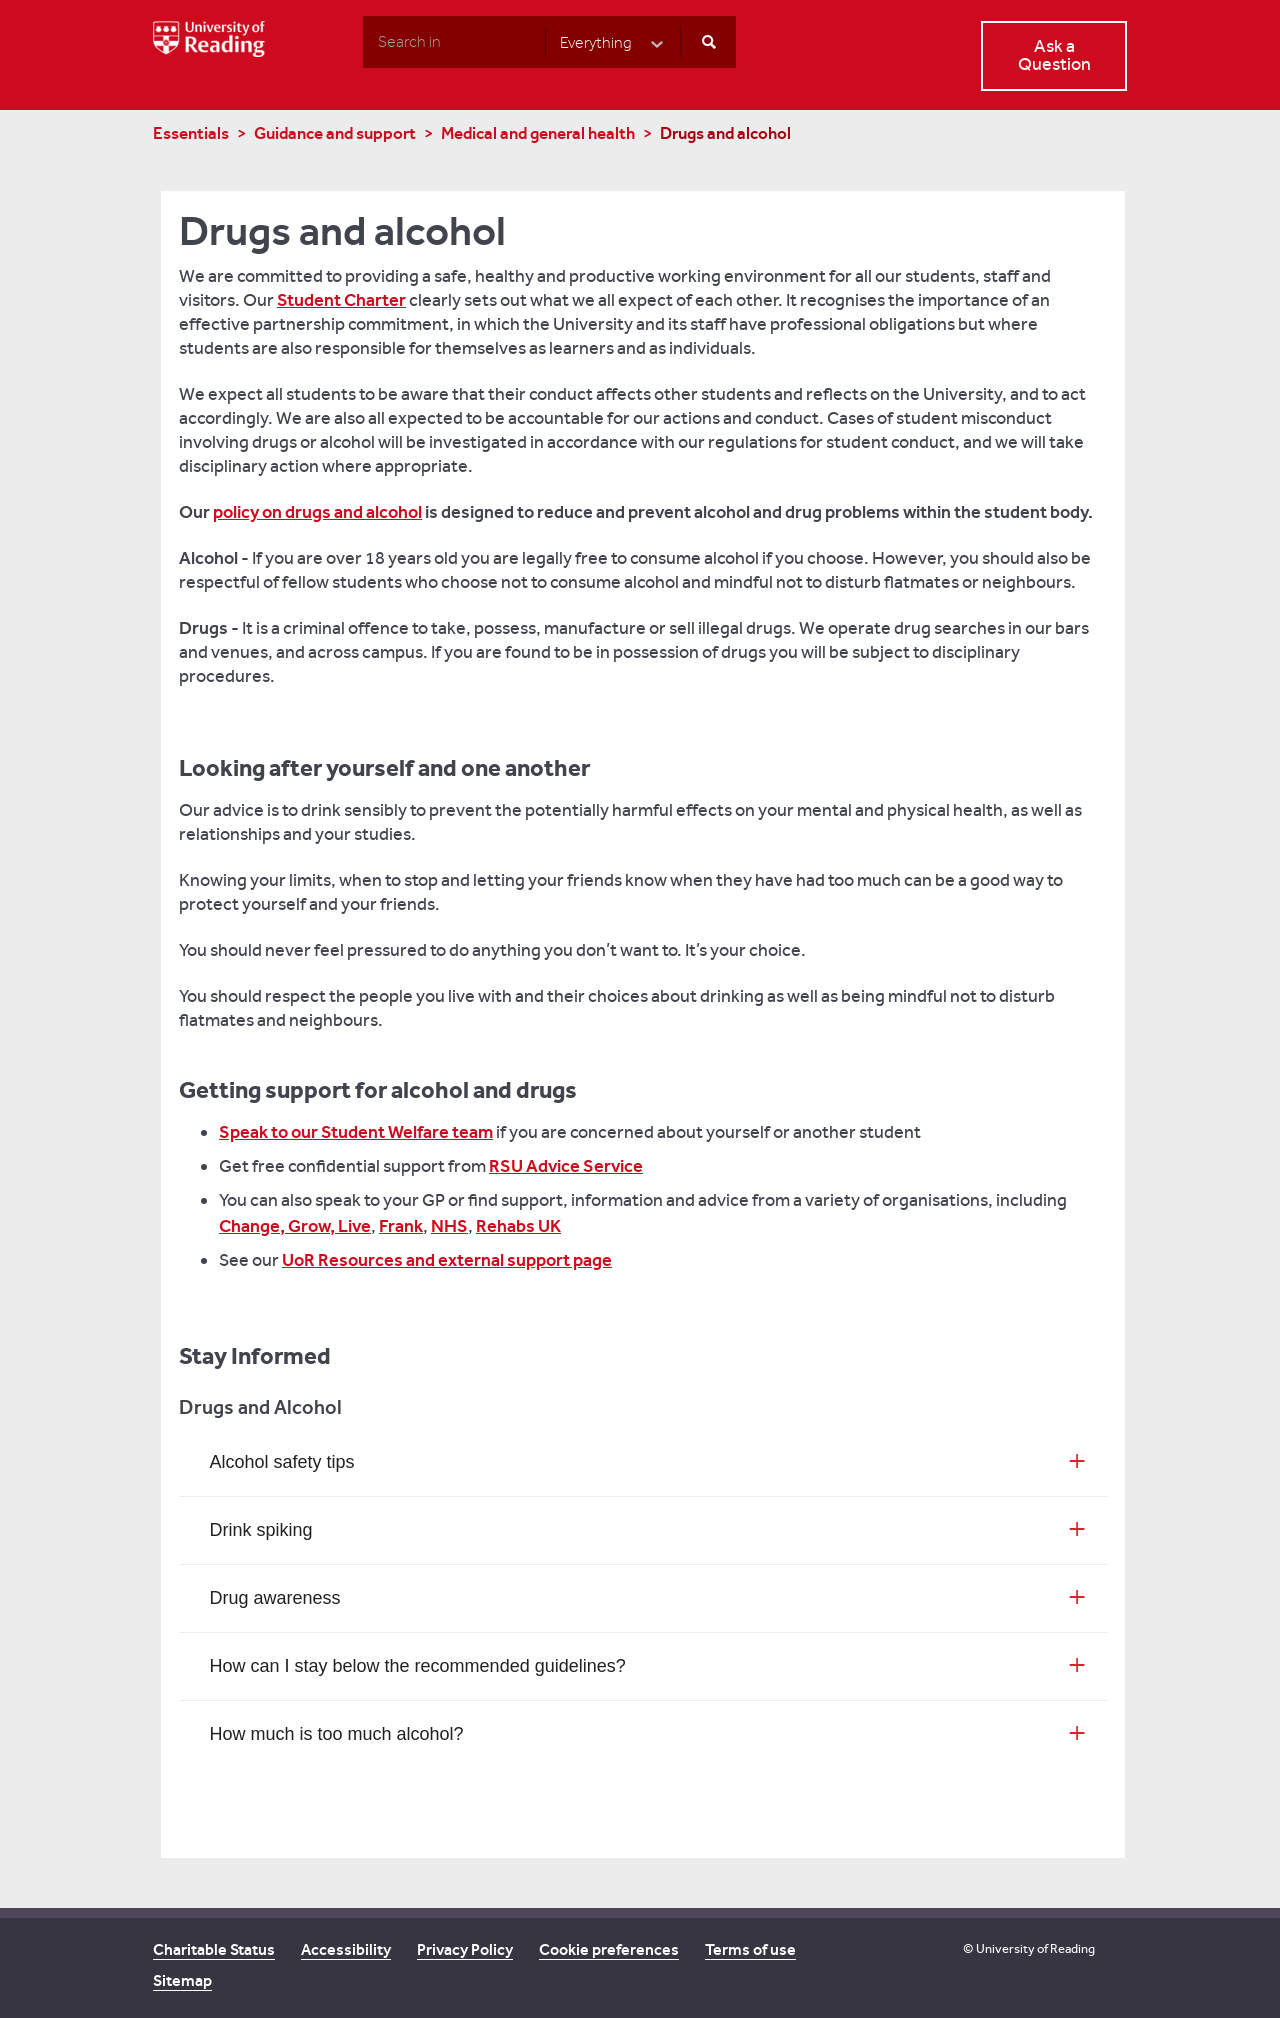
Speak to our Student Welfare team (356, 1132)
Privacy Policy (465, 1949)
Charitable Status (214, 1949)
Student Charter (341, 300)
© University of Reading (1029, 1948)
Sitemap (182, 1980)
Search (362, 41)
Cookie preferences (609, 1949)
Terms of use (750, 1949)
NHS (449, 1226)
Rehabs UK (518, 1226)
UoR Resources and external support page (447, 1260)
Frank (401, 1226)
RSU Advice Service (566, 1166)
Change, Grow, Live (295, 1226)
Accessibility (346, 1949)
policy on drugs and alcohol (317, 512)
